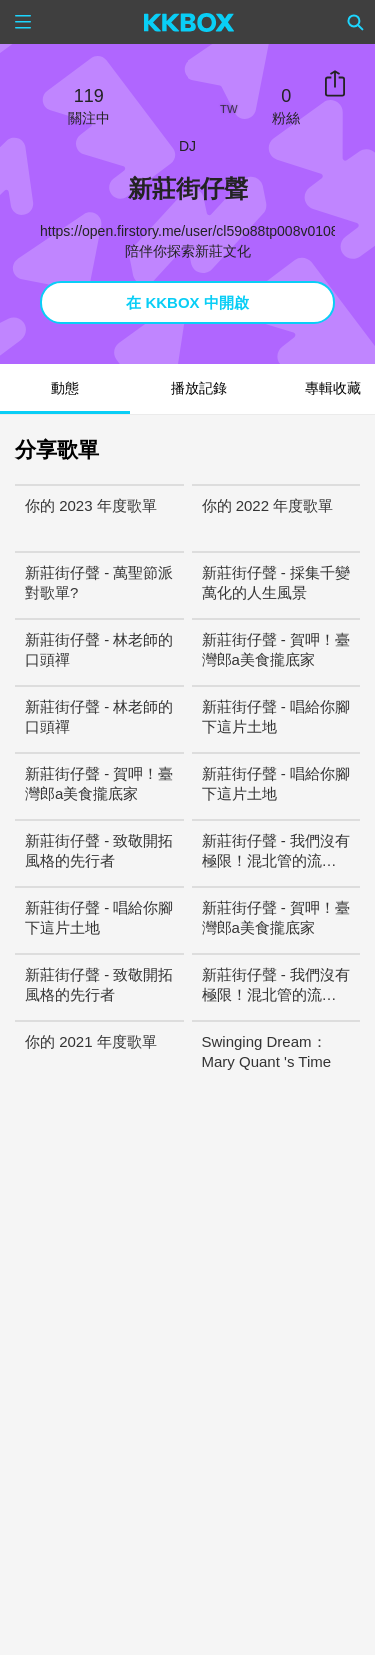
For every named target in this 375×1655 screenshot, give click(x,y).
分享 (335, 84)
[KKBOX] (189, 22)
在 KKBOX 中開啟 (187, 302)
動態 (65, 388)
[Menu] (23, 22)
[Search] (356, 22)
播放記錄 (199, 388)
